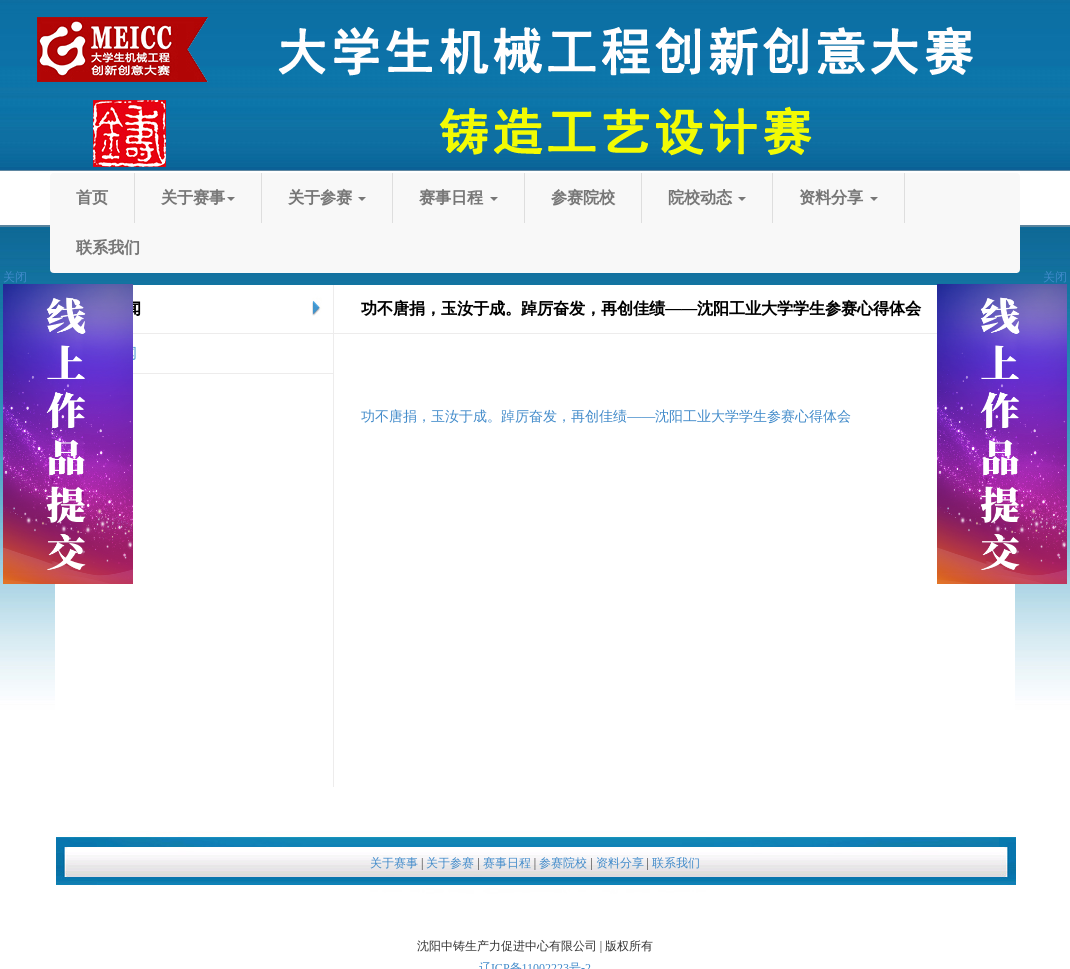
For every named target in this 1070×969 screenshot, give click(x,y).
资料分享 (586, 247)
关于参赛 (551, 197)
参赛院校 (153, 247)
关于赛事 (333, 197)
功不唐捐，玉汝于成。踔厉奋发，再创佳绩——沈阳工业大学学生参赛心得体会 (606, 416)
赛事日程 (772, 197)
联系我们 (799, 247)
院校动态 (365, 247)
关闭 (1055, 277)
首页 (137, 197)
